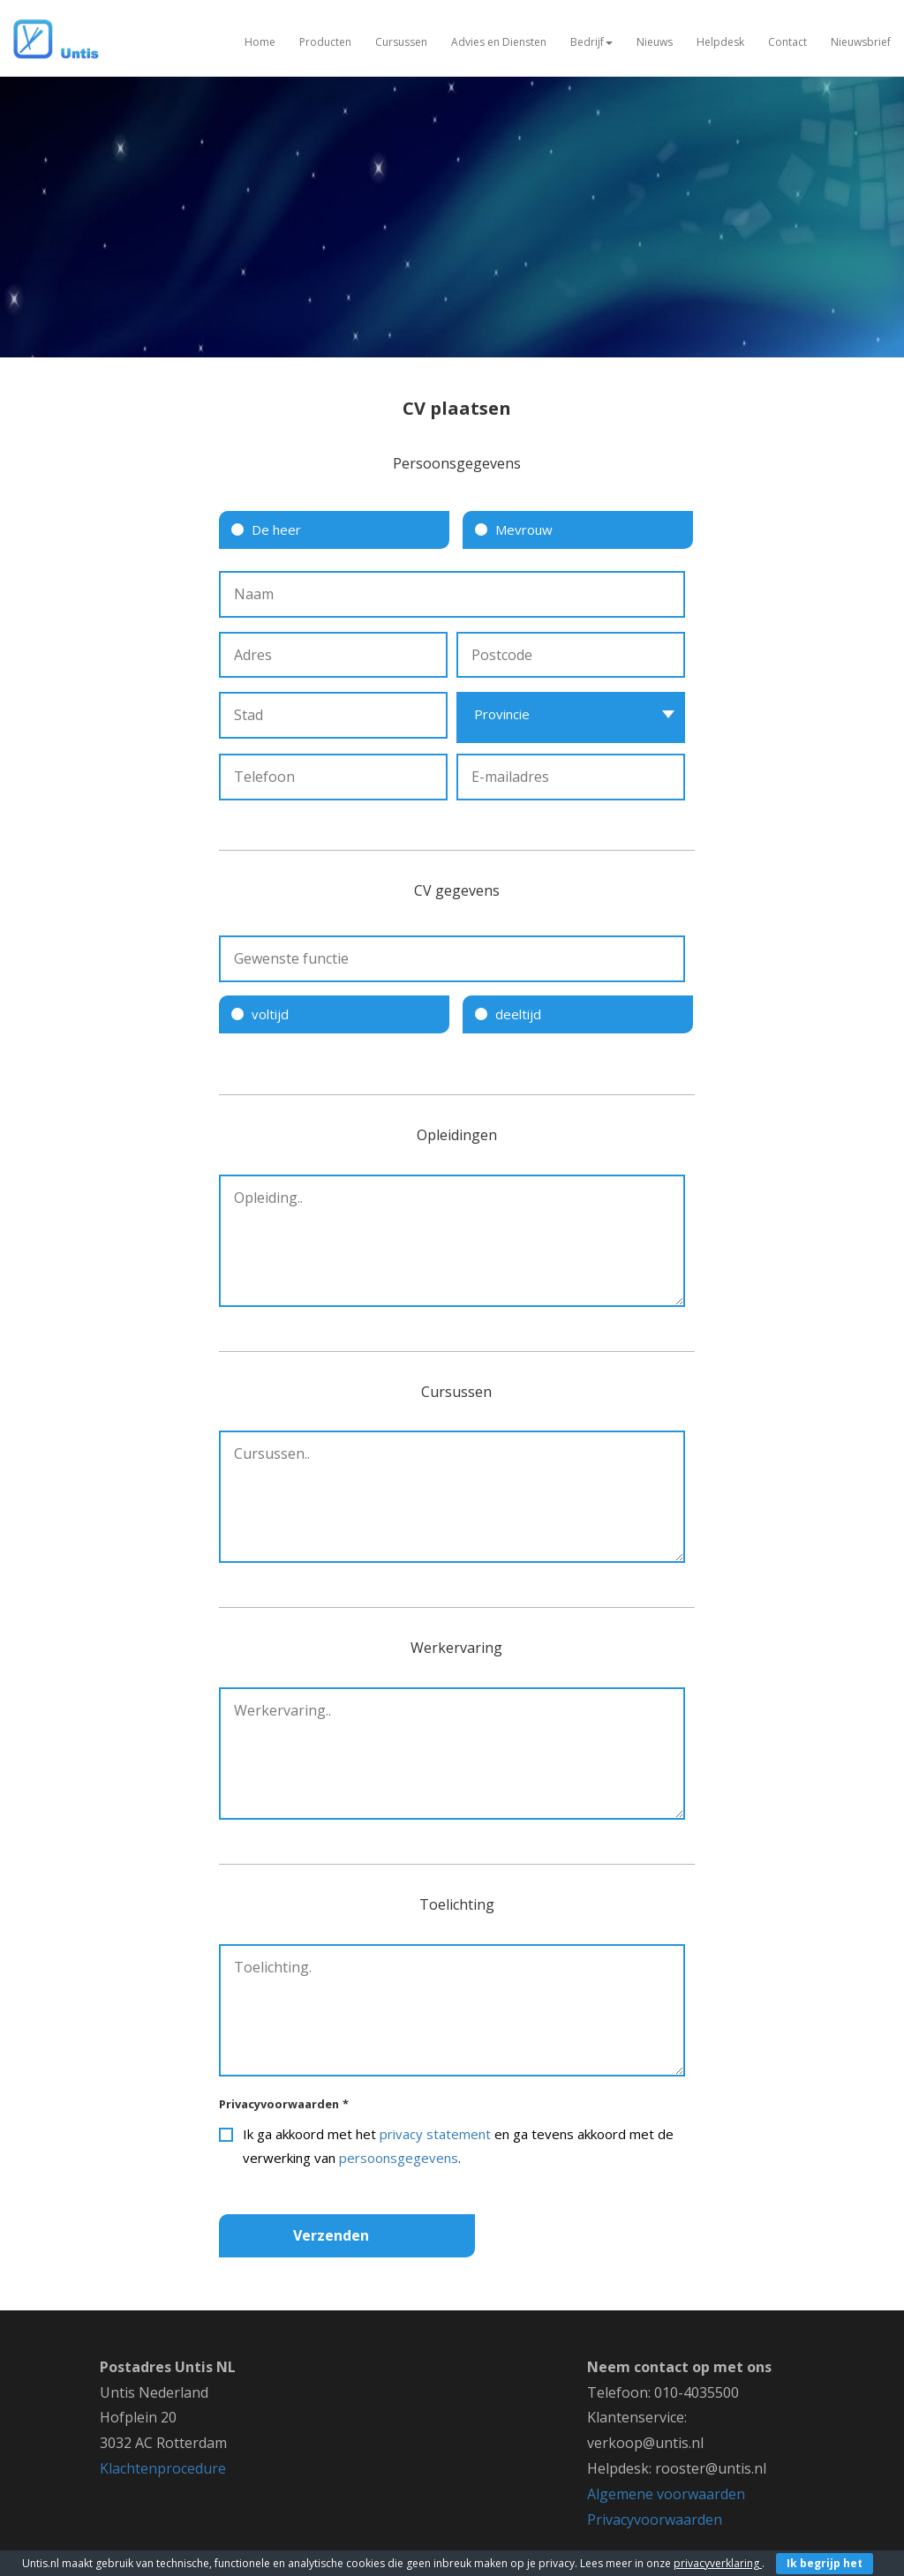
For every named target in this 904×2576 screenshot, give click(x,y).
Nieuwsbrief (861, 41)
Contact (787, 41)
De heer (276, 529)
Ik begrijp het (825, 2563)
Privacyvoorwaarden (284, 2104)
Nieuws (655, 41)
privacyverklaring (718, 2563)
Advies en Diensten (498, 41)
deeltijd (518, 1014)
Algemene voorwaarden (666, 2494)
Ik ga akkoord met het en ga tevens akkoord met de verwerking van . (458, 2146)
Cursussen (401, 41)
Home (260, 41)
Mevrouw (524, 529)
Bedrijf (591, 41)
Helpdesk (720, 41)
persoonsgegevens (398, 2158)
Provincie (502, 714)
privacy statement (435, 2134)
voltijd (270, 1014)
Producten (325, 41)
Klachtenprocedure (163, 2468)
